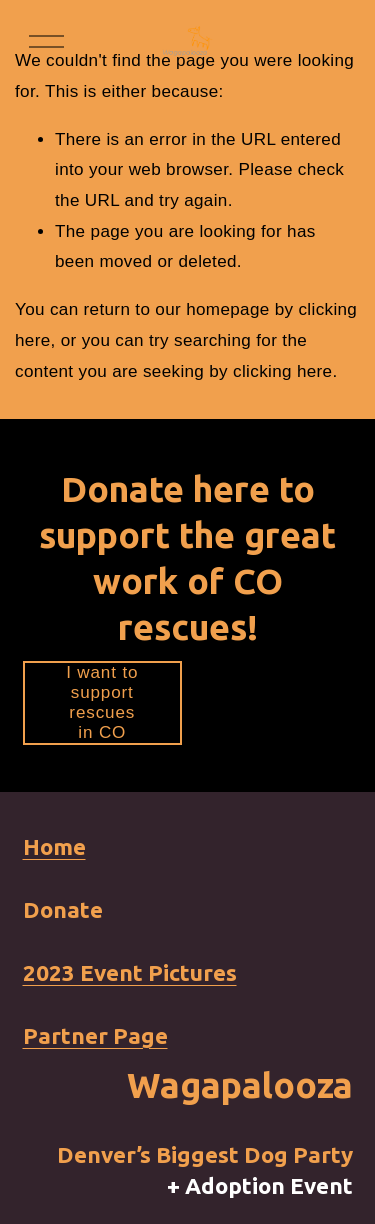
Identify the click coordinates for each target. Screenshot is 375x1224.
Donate (63, 909)
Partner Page (95, 1035)
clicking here (282, 371)
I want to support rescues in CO (102, 702)
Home (54, 846)
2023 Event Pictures (130, 972)
